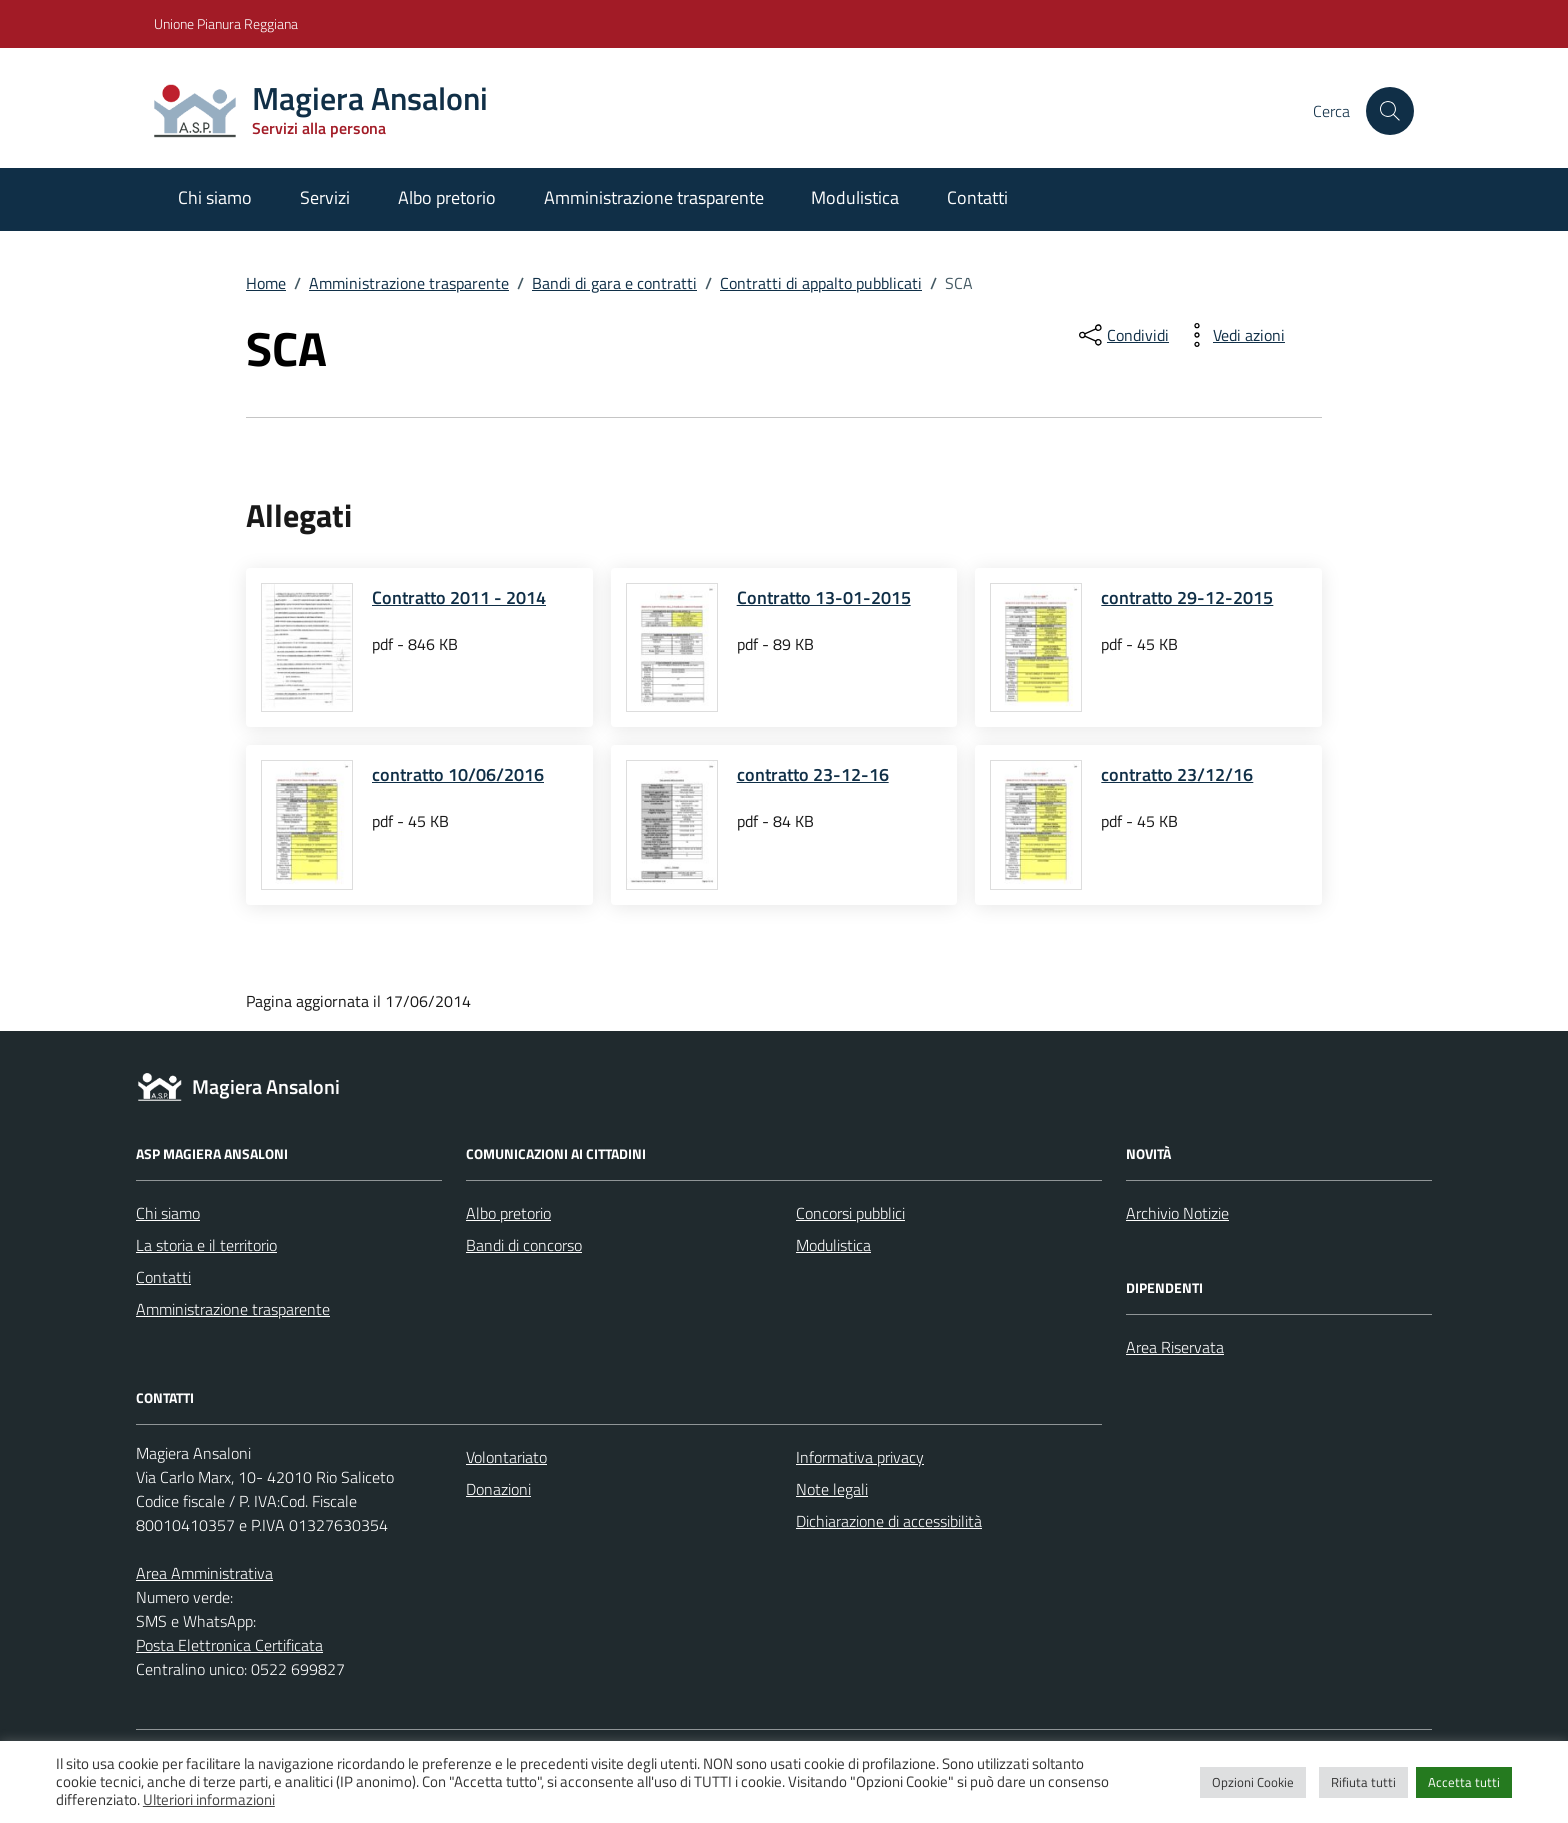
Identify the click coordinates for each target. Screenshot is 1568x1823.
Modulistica (855, 197)
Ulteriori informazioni (209, 1800)
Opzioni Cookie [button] (1253, 1782)
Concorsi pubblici (850, 1213)
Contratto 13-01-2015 (824, 597)
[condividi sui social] (1122, 335)
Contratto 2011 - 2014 (459, 597)
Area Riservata (1175, 1347)
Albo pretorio (447, 197)
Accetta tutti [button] (1464, 1782)
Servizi (325, 197)
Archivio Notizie (1177, 1213)
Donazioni (498, 1489)
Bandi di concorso (524, 1245)
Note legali (832, 1489)
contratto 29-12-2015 (1187, 597)
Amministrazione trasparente (654, 197)
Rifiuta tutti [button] (1363, 1782)
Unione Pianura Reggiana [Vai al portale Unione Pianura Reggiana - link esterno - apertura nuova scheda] (226, 23)
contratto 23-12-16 (813, 774)
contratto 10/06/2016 (458, 774)
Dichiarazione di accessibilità (889, 1521)
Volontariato (506, 1457)
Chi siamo (215, 197)
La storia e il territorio (206, 1245)
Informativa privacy (860, 1457)
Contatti (977, 197)
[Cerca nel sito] (1390, 111)
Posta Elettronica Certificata (229, 1645)
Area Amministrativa (204, 1573)
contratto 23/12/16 (1177, 774)
